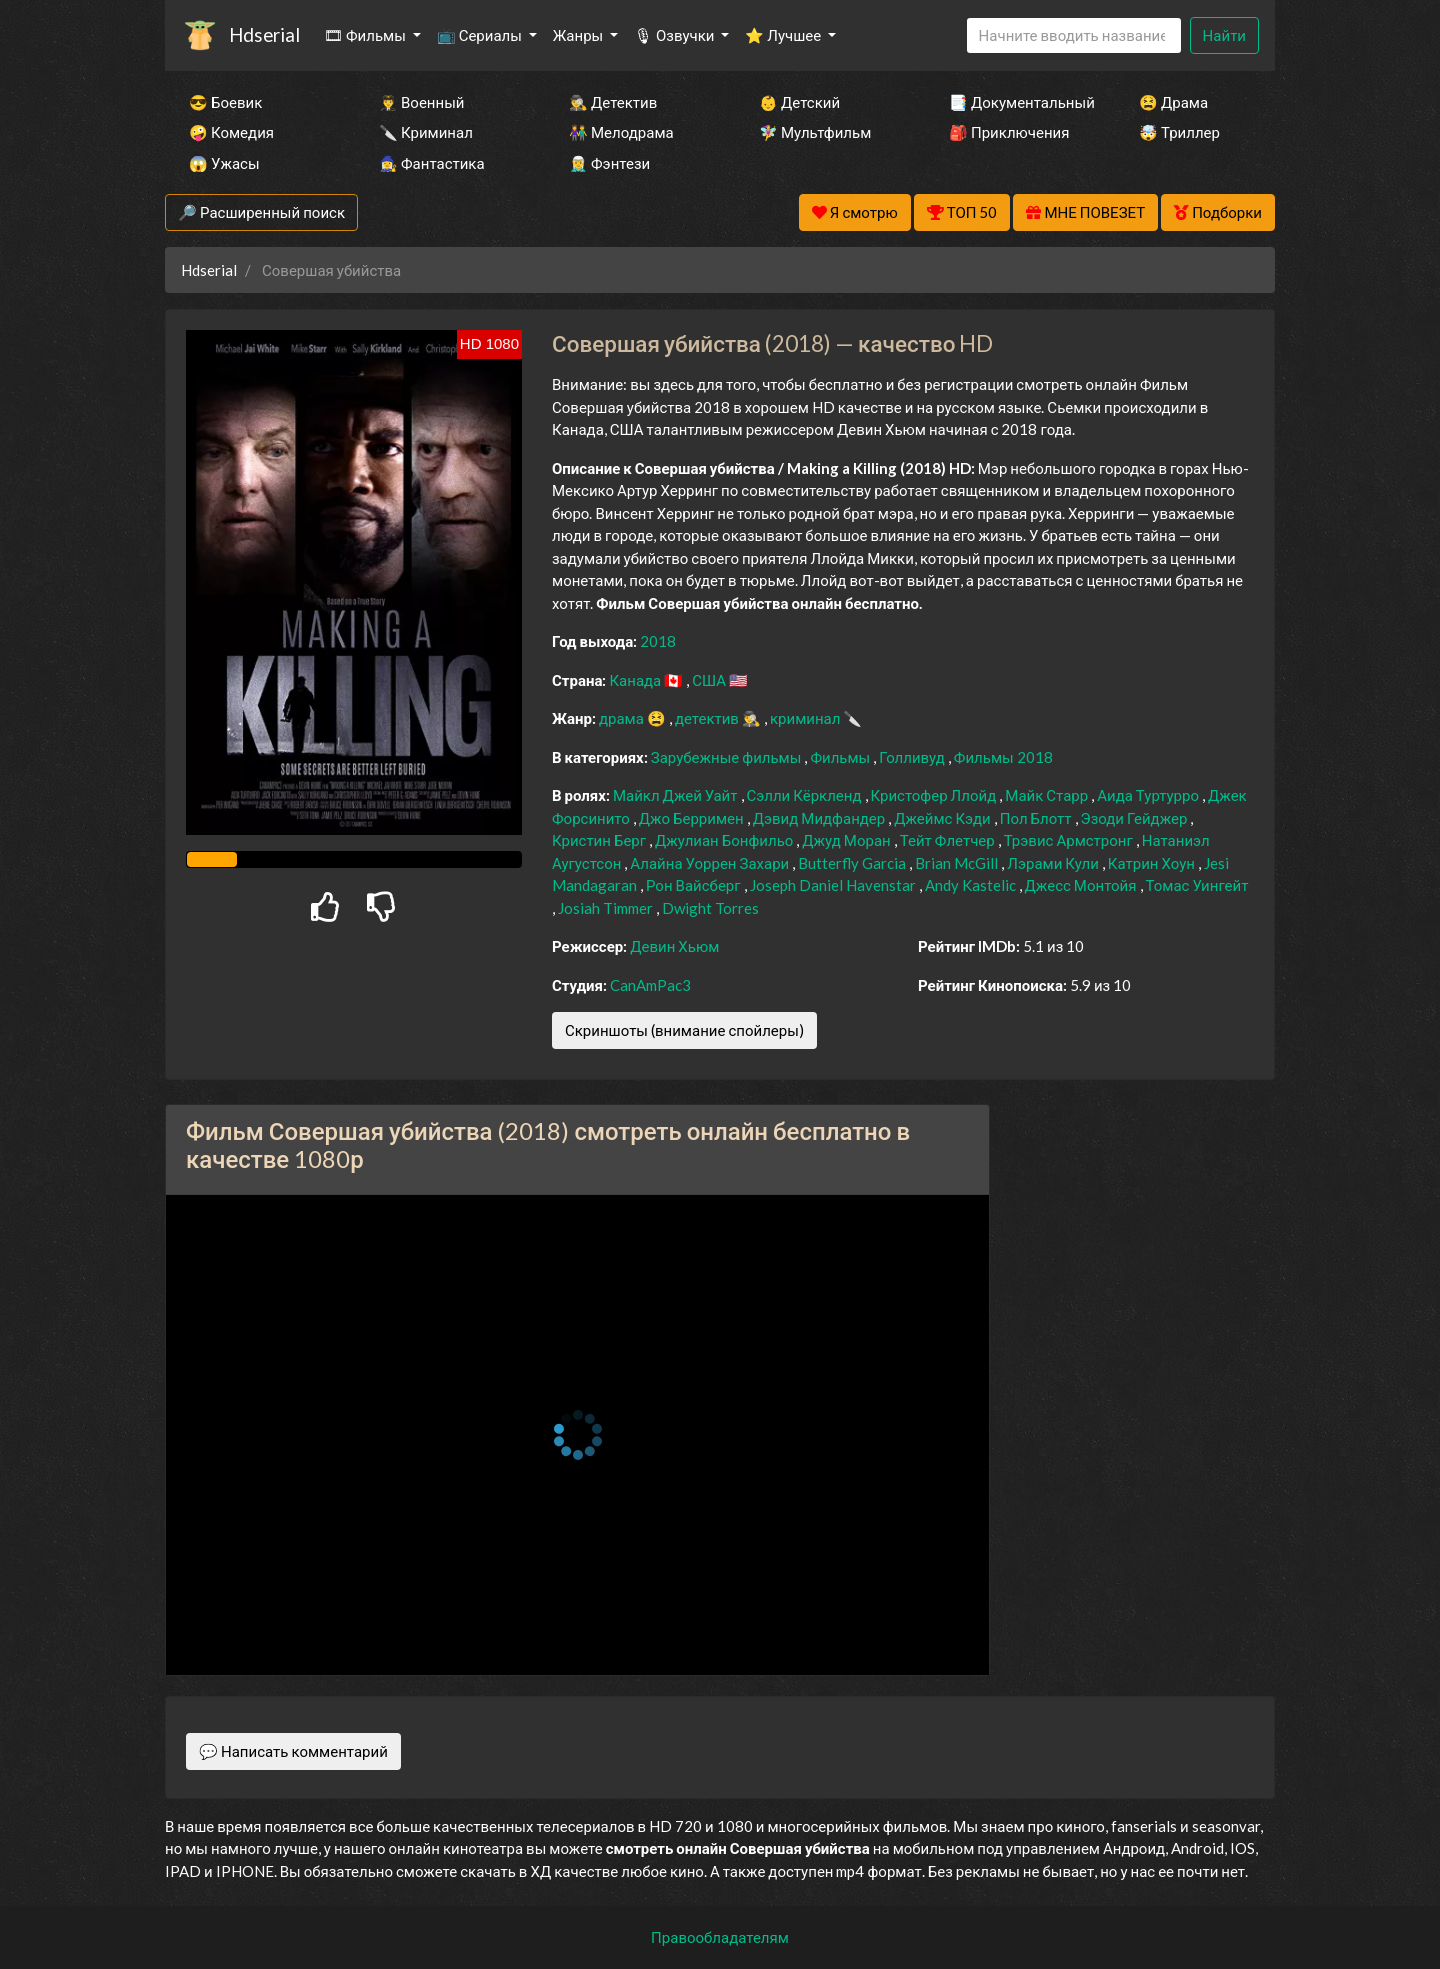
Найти (1224, 35)
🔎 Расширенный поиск (261, 212)
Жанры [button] (580, 35)
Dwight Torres (710, 908)
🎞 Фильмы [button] (366, 35)
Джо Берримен (693, 818)
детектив (708, 718)
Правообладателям (720, 1937)
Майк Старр (1048, 795)
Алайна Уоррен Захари (711, 863)
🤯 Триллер (1179, 132)
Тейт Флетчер (949, 840)
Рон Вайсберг (695, 885)
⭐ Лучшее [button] (784, 35)
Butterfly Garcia (853, 863)
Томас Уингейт (1197, 885)
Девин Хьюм (674, 946)
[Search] (1074, 35)
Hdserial (264, 34)
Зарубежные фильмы (728, 757)
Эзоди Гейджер (1136, 818)
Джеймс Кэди (944, 818)
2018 (658, 641)
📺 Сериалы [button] (481, 35)
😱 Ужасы (224, 163)
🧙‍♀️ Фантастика (432, 163)
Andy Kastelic (972, 885)
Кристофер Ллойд (935, 795)
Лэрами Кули (1054, 863)
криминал (806, 718)
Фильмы (841, 757)
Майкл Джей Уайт (677, 795)
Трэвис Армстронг (1070, 840)
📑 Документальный (1017, 102)
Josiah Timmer (607, 908)
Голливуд (913, 757)
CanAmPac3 (650, 985)
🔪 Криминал (426, 132)
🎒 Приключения (1009, 132)
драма (623, 718)
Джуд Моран (847, 840)
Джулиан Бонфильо (725, 840)
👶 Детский (799, 102)
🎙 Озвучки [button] (675, 35)
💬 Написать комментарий (293, 1751)
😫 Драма (1173, 102)
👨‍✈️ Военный (421, 102)
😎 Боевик (225, 102)
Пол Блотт (1037, 818)
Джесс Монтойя (1082, 885)
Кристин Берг (600, 840)
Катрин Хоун (1153, 863)
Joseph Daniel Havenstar (834, 885)
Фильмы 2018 (1003, 757)
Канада (636, 680)
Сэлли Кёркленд (806, 795)
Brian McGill (958, 863)
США (710, 680)
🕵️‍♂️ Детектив (613, 102)
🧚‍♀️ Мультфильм (815, 132)
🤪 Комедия (231, 132)
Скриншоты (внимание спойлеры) (684, 1030)
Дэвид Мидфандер (821, 818)
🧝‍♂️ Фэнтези (609, 163)
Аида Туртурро (1149, 795)
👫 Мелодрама (621, 132)
